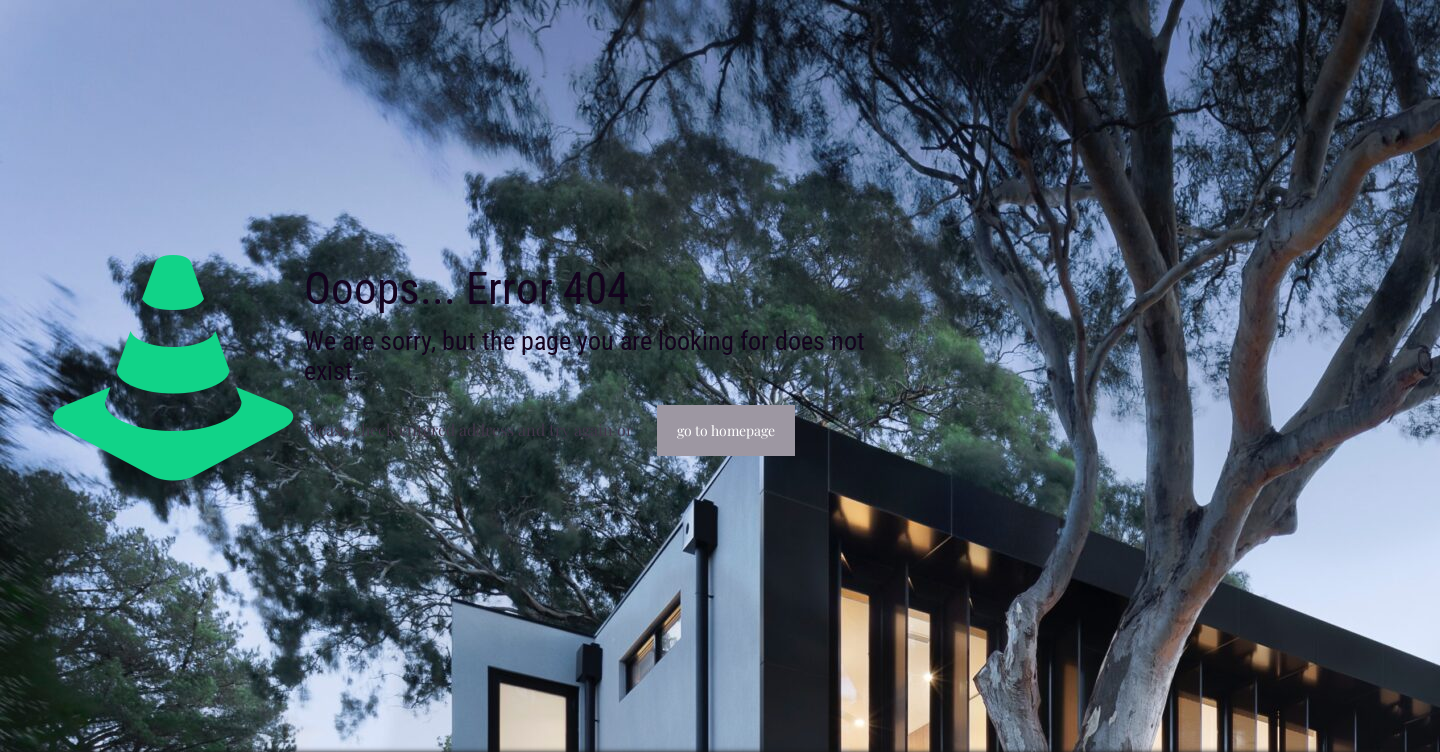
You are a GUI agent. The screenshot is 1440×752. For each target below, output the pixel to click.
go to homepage (726, 430)
